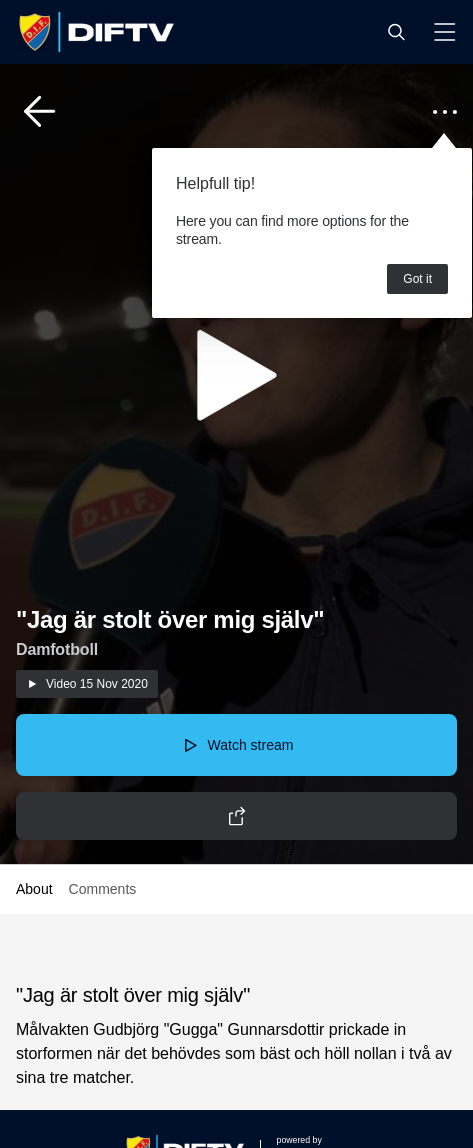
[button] (396, 32)
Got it (417, 279)
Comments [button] (103, 889)
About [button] (34, 889)
